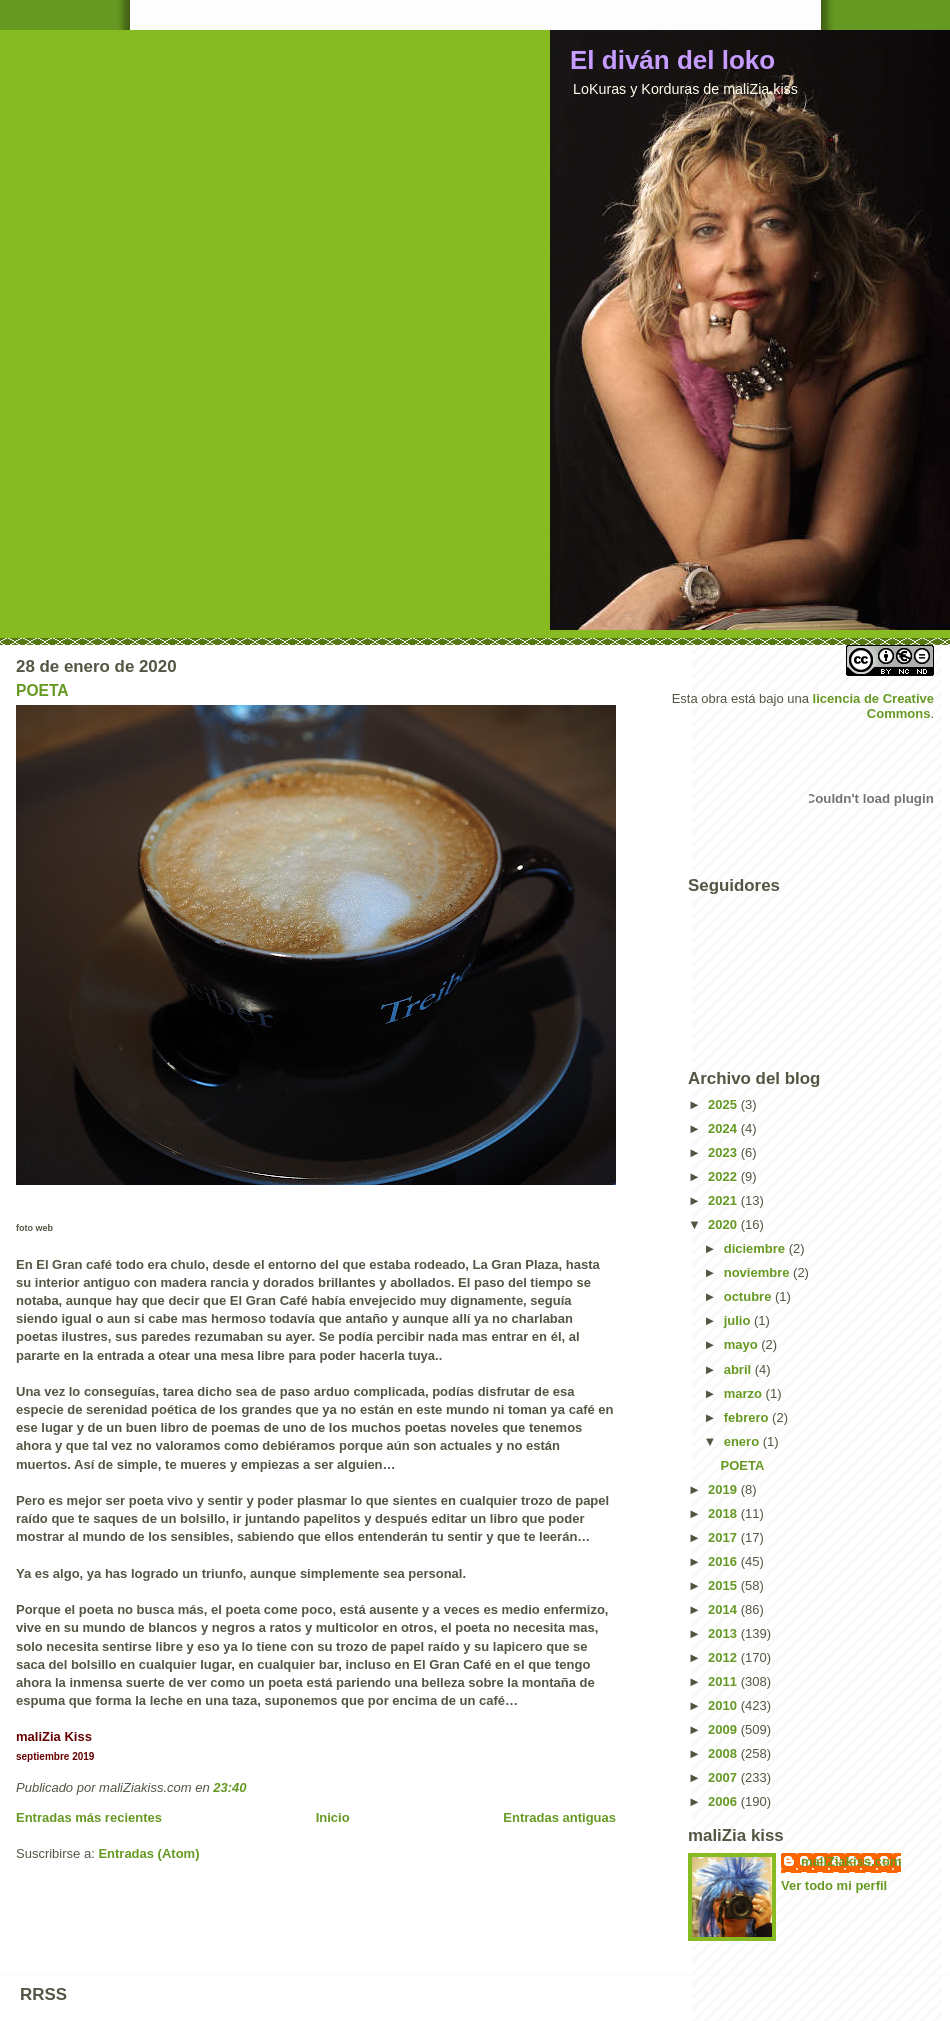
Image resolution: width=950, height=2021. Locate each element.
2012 (724, 1657)
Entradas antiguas (559, 1817)
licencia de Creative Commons (873, 706)
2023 (724, 1152)
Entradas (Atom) (148, 1853)
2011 (724, 1681)
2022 (724, 1176)
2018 (724, 1513)
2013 (724, 1633)
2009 (724, 1729)
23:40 (229, 1787)
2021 (724, 1200)
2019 (724, 1489)
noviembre (758, 1272)
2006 (724, 1801)
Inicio (333, 1817)
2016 (724, 1561)
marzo (745, 1393)
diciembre (756, 1248)
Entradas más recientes (89, 1817)
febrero (748, 1417)
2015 (724, 1585)
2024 (724, 1128)
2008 (724, 1753)
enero (743, 1441)
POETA (42, 690)
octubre (749, 1296)
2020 (724, 1224)
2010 (724, 1705)
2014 (724, 1609)
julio (739, 1320)
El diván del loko (672, 60)
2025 (724, 1104)
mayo (743, 1344)
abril (739, 1369)
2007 (724, 1777)
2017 (724, 1537)
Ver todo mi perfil (834, 1885)
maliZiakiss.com (851, 1861)
